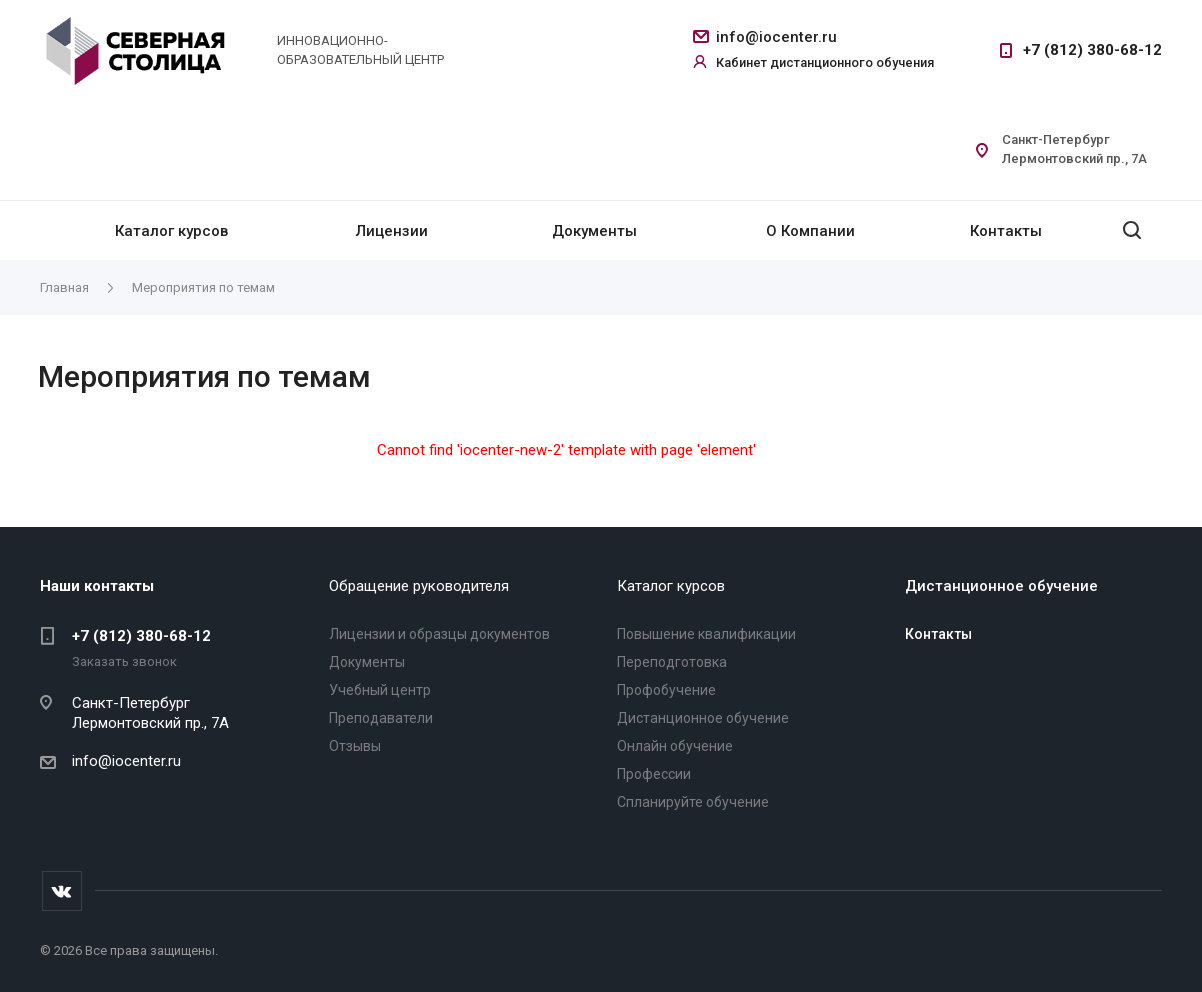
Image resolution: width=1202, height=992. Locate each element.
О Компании (810, 231)
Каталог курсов (171, 231)
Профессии (654, 774)
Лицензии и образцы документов (439, 634)
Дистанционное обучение (703, 718)
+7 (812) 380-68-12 (1092, 50)
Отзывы (355, 746)
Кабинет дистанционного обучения (825, 62)
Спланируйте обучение (693, 802)
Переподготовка (672, 662)
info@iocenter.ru (776, 37)
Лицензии (392, 231)
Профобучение (666, 690)
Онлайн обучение (675, 746)
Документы (594, 231)
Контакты (1006, 231)
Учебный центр (380, 690)
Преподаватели (381, 718)
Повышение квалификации (706, 634)
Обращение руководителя (419, 586)
